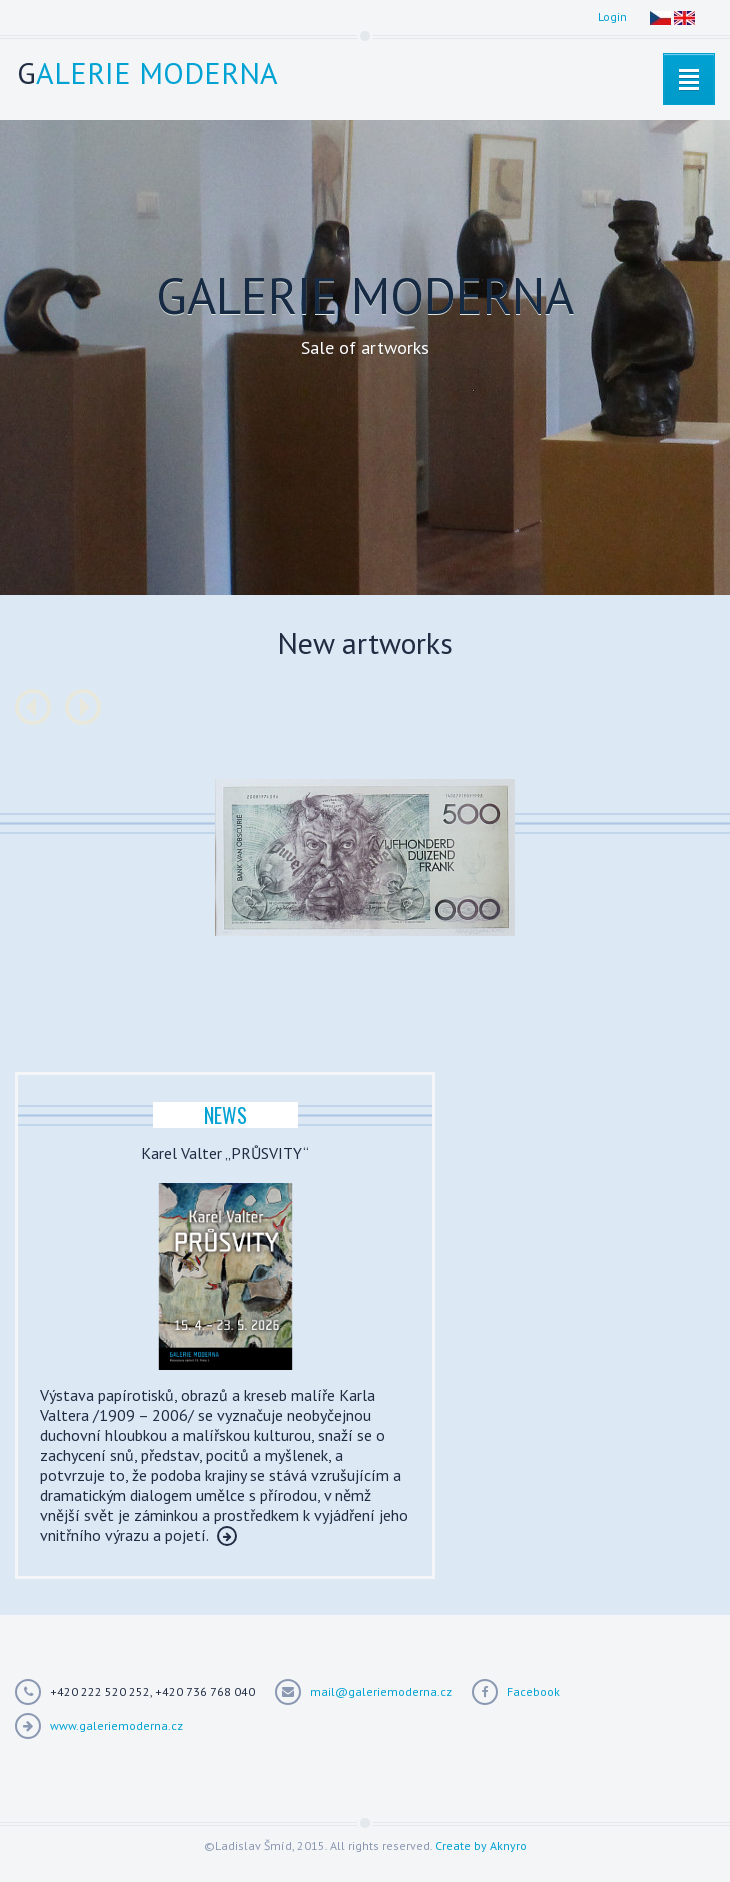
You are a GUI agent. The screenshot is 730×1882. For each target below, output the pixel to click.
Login (612, 16)
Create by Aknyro (481, 1845)
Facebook (533, 1691)
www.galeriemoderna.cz (116, 1725)
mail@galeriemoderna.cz (381, 1691)
